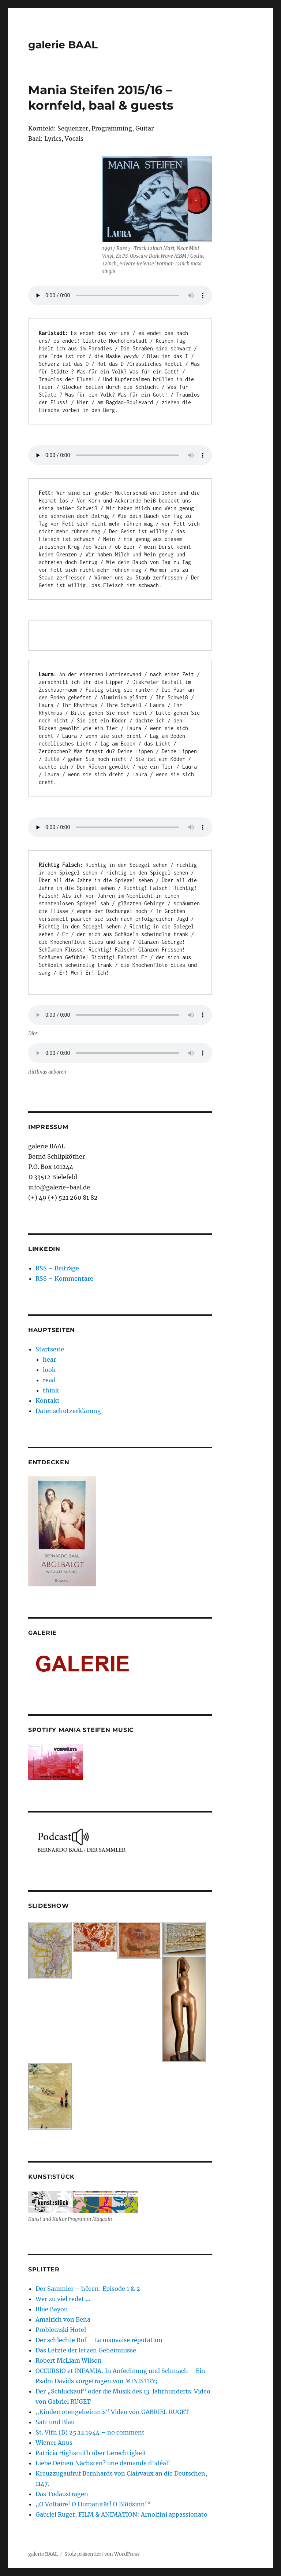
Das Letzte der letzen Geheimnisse (85, 2350)
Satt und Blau (55, 2422)
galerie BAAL (63, 44)
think (51, 1390)
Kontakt (47, 1400)
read (49, 1380)
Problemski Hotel (60, 2329)
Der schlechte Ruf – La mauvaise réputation (98, 2340)
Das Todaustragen (61, 2494)
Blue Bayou (51, 2309)
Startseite (49, 1349)
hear (49, 1359)
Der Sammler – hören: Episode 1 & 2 (87, 2288)
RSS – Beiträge (57, 1268)
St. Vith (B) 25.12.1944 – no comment (90, 2432)
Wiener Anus (53, 2442)
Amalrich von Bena (62, 2319)
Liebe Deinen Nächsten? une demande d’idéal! (102, 2463)
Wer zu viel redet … (62, 2299)
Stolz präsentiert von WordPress (102, 2554)
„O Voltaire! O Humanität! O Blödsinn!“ (93, 2504)
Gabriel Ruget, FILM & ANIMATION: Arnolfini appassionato (121, 2514)
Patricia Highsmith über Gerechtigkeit (90, 2453)
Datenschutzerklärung (68, 1410)
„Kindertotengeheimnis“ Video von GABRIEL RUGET (112, 2411)
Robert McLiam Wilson (68, 2360)
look (49, 1369)
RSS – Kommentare (64, 1278)
